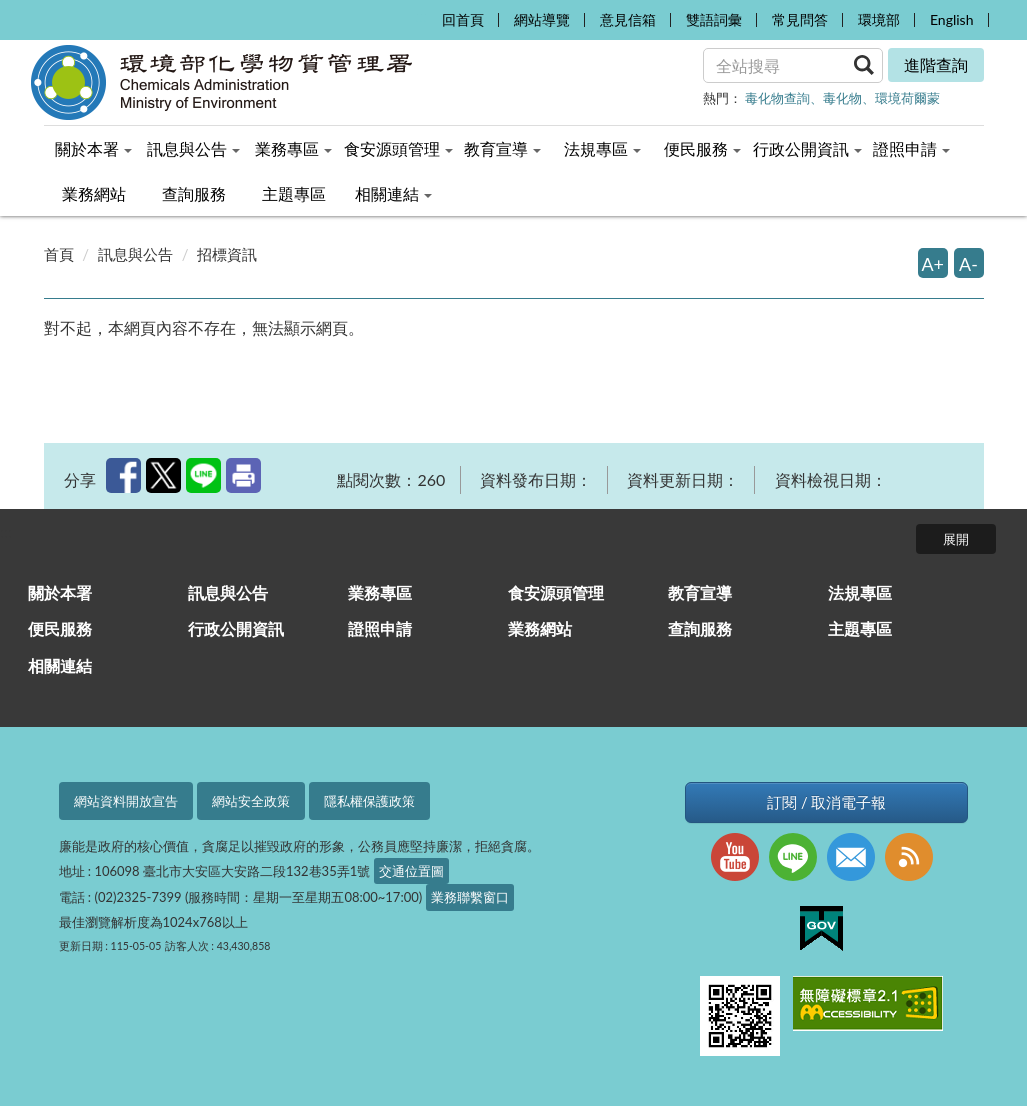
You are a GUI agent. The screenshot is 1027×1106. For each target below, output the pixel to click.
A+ (933, 264)
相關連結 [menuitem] (393, 193)
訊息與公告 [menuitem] (193, 148)
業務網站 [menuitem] (94, 193)
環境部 (879, 19)
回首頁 (463, 19)
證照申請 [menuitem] (911, 148)
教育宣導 (700, 592)
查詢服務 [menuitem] (194, 193)
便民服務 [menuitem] (702, 148)
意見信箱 (628, 19)
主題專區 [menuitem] (294, 193)
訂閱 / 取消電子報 (826, 802)
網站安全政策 (251, 801)
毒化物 (842, 98)
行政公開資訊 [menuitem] (807, 148)
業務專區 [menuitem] (293, 148)
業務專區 (380, 592)
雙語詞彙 (714, 19)
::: (421, 15)
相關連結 (60, 665)
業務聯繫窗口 (470, 897)
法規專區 (860, 592)
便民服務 (60, 628)
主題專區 (860, 628)
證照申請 (380, 628)
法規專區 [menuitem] (602, 148)
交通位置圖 (411, 871)
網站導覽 (542, 19)
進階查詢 (936, 64)
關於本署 (60, 592)
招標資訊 (227, 254)
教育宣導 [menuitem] (502, 148)
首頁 (59, 254)
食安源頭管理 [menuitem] (398, 148)
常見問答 (800, 19)
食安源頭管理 (556, 592)
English (952, 19)
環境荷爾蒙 (907, 98)
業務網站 (540, 628)
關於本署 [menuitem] (93, 148)
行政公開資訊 (236, 628)
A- (968, 264)
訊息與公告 (135, 254)
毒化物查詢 (777, 98)
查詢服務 (700, 628)
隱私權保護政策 (369, 801)
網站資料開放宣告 (126, 801)
